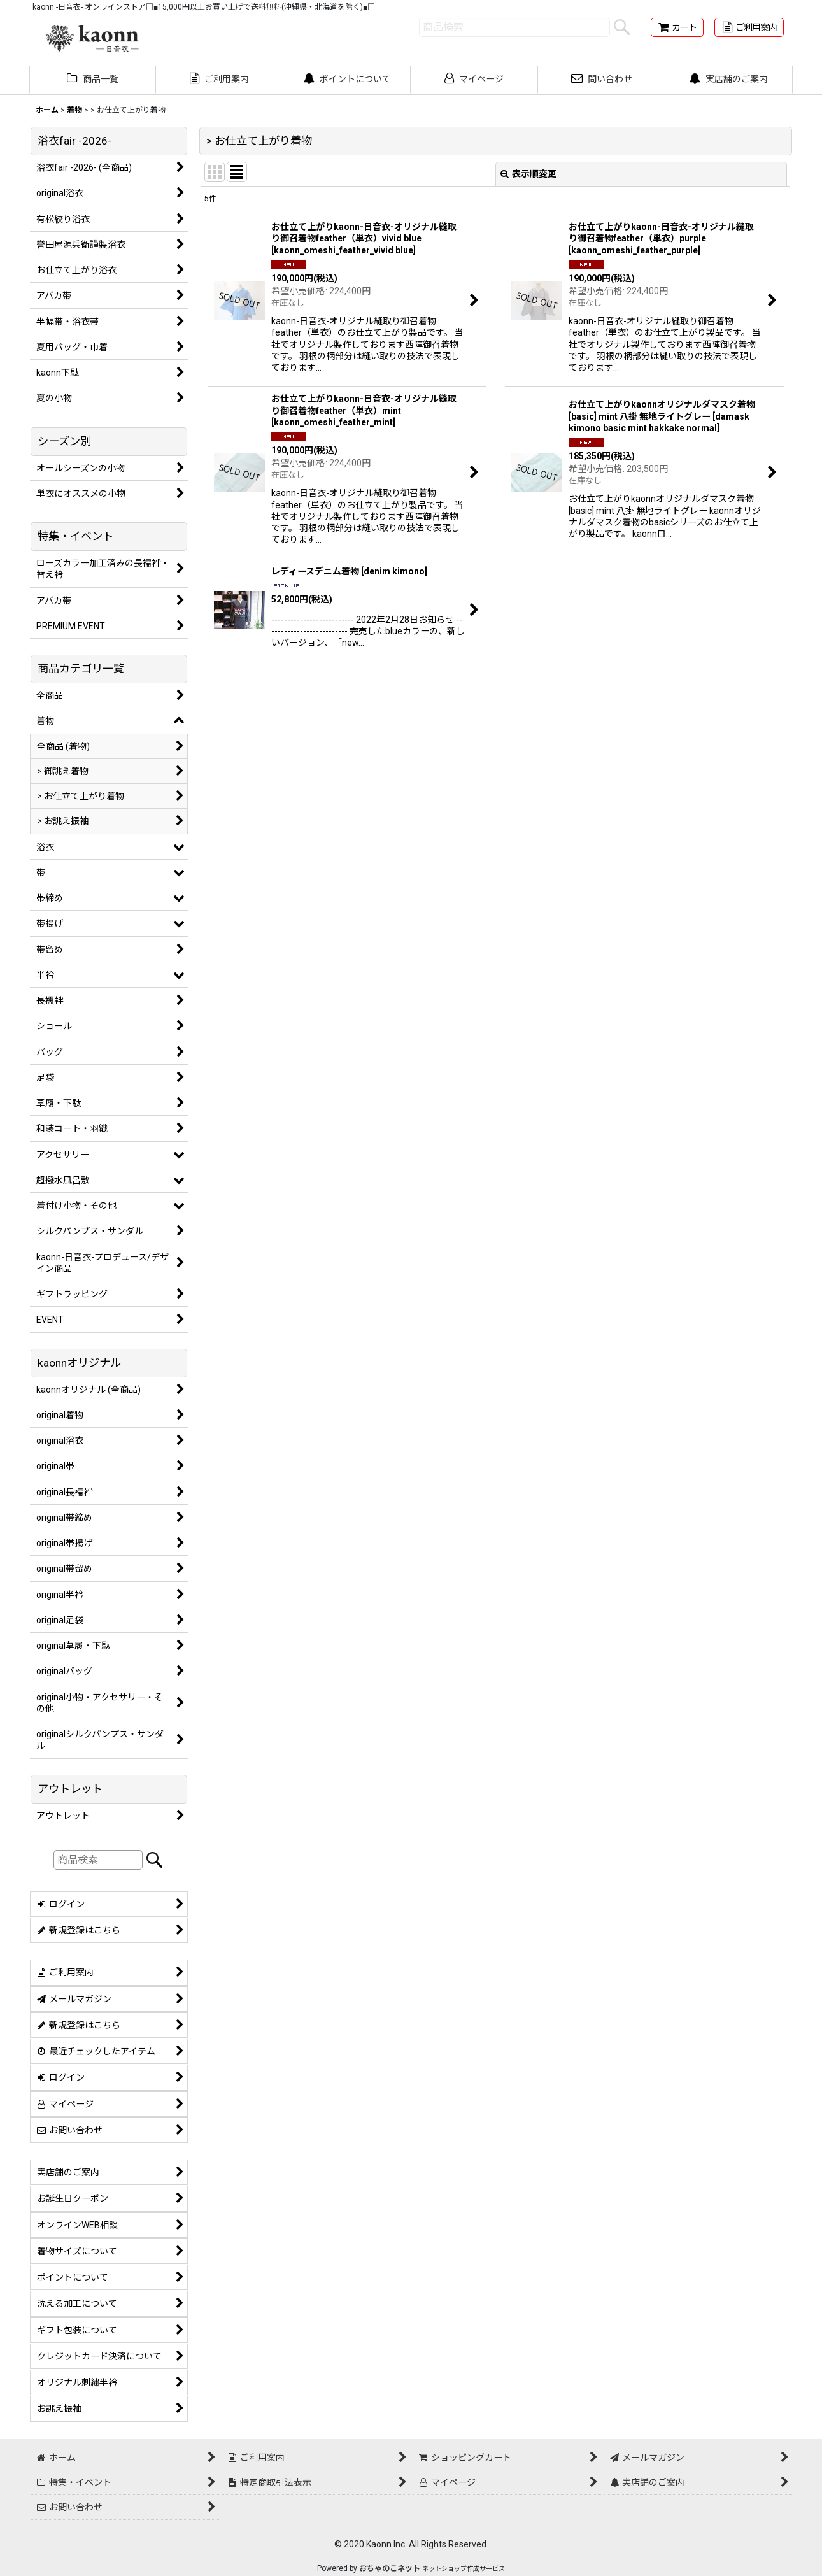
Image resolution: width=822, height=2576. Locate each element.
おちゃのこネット (389, 2568)
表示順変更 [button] (528, 174)
